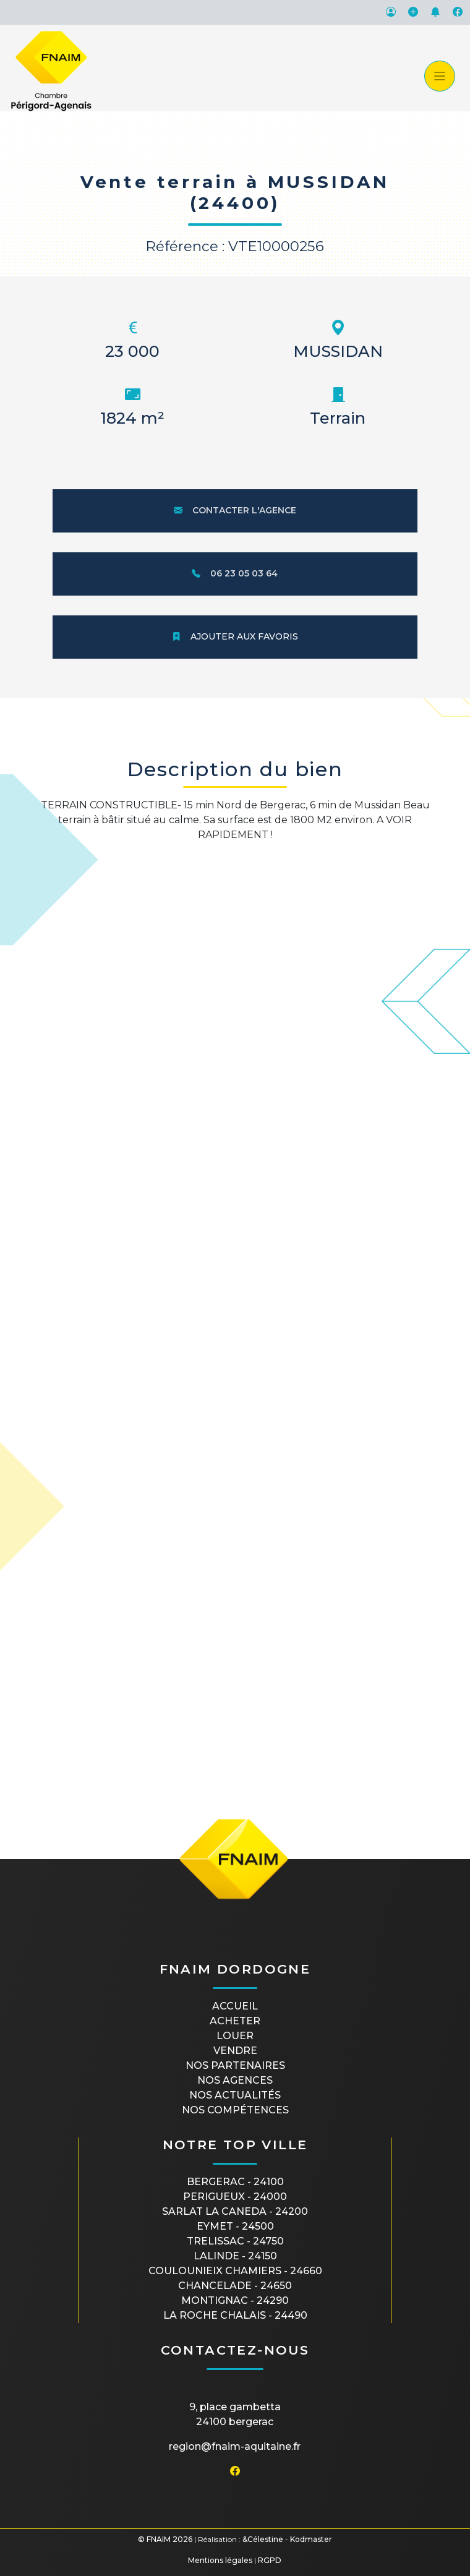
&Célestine (262, 2539)
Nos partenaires (235, 2065)
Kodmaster (311, 2539)
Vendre (235, 2050)
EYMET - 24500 (235, 2226)
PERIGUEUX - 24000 (235, 2196)
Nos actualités (235, 2095)
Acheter (235, 2021)
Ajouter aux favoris (235, 636)
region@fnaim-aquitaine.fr (235, 2446)
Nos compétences (235, 2110)
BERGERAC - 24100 (235, 2182)
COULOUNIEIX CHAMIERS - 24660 (235, 2271)
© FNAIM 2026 (165, 2539)
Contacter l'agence (235, 510)
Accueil (235, 2006)
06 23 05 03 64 (235, 573)
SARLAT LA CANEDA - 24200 (235, 2211)
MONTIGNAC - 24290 (235, 2300)
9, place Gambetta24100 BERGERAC (235, 2414)
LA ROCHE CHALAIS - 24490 (235, 2315)
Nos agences (235, 2080)
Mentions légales (220, 2560)
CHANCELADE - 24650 (235, 2285)
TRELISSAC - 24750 (235, 2241)
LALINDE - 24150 (235, 2256)
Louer (235, 2036)
